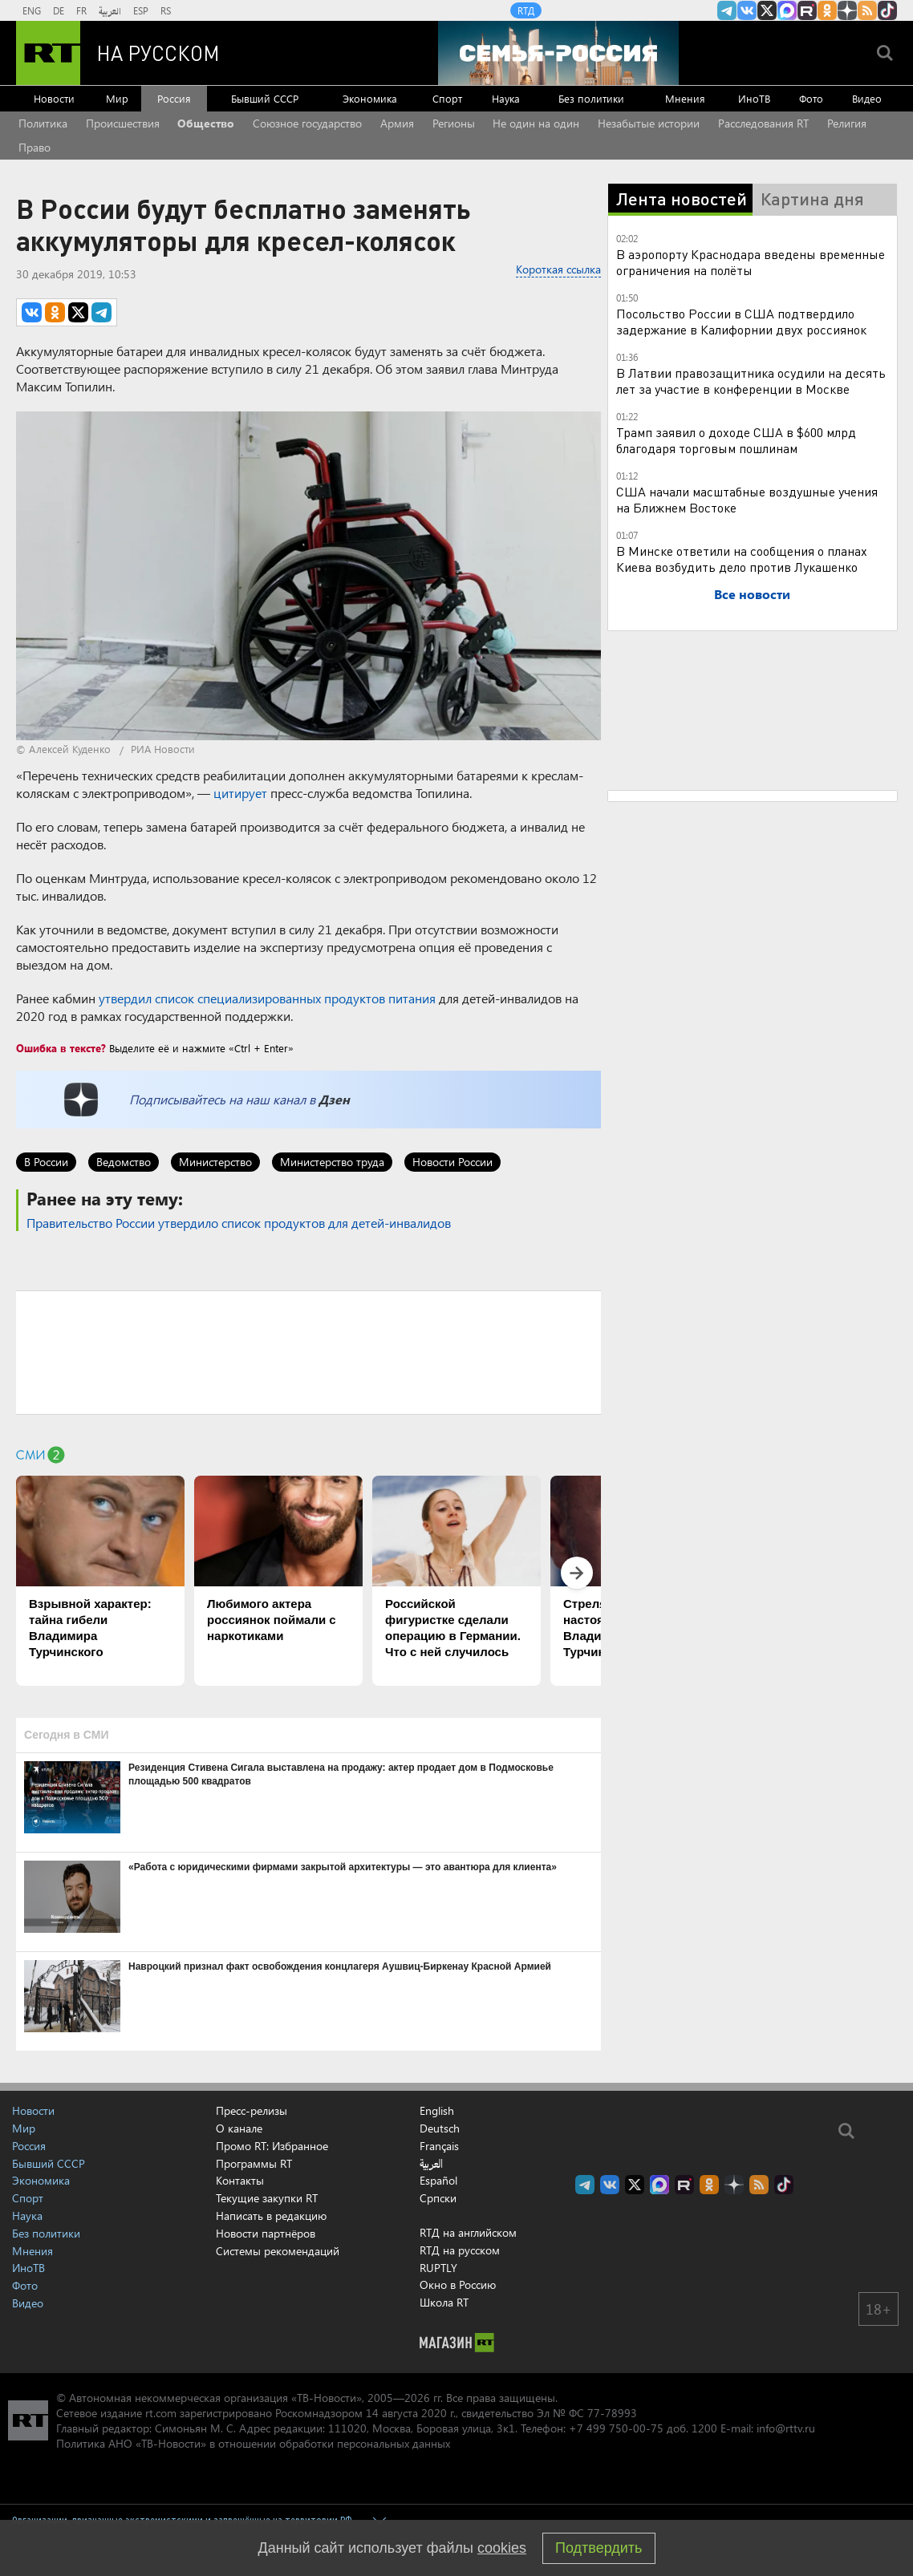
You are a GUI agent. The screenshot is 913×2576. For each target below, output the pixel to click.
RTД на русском (460, 2250)
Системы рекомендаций (277, 2250)
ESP (140, 10)
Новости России (452, 1161)
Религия (846, 123)
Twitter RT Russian (767, 10)
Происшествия (123, 123)
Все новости (752, 593)
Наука (506, 98)
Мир (117, 98)
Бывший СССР (264, 98)
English (437, 2111)
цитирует (240, 792)
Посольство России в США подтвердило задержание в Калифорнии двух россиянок (741, 321)
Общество (205, 123)
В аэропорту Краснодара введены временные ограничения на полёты (750, 261)
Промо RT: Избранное (272, 2145)
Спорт (447, 98)
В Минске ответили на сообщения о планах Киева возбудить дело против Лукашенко (741, 558)
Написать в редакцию (271, 2215)
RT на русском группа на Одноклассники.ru (827, 10)
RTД (525, 10)
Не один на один (536, 123)
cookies (501, 2548)
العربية (110, 10)
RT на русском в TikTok (887, 10)
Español (438, 2181)
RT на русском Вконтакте (747, 10)
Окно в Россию (458, 2284)
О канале (239, 2128)
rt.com (161, 2412)
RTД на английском (468, 2232)
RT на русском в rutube (807, 10)
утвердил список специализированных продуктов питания (267, 998)
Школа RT (444, 2302)
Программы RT (254, 2163)
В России (46, 1161)
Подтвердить (598, 2548)
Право (34, 147)
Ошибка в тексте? (61, 1048)
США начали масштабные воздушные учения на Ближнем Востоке (747, 499)
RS (165, 10)
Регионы (453, 123)
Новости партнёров (265, 2233)
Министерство (215, 1161)
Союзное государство (307, 123)
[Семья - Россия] (558, 53)
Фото (811, 98)
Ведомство (123, 1161)
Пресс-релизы (251, 2110)
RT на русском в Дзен (847, 10)
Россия (174, 98)
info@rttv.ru (786, 2428)
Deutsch (440, 2128)
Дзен (334, 1099)
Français (439, 2146)
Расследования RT (763, 123)
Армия (397, 123)
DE (58, 10)
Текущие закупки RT (267, 2197)
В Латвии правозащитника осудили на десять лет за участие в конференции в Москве (751, 380)
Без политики (591, 98)
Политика (42, 123)
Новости (54, 98)
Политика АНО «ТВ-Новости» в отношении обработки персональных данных (253, 2443)
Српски (438, 2198)
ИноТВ (754, 98)
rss (867, 10)
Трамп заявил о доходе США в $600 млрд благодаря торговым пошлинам (736, 439)
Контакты (240, 2180)
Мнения (685, 98)
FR (81, 10)
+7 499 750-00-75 (616, 2428)
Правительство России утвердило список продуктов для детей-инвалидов (238, 1222)
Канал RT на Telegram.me (726, 10)
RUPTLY (438, 2267)
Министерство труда (332, 1161)
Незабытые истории (649, 123)
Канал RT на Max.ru (787, 10)
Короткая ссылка (558, 269)
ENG (31, 10)
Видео (867, 98)
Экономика (370, 98)
